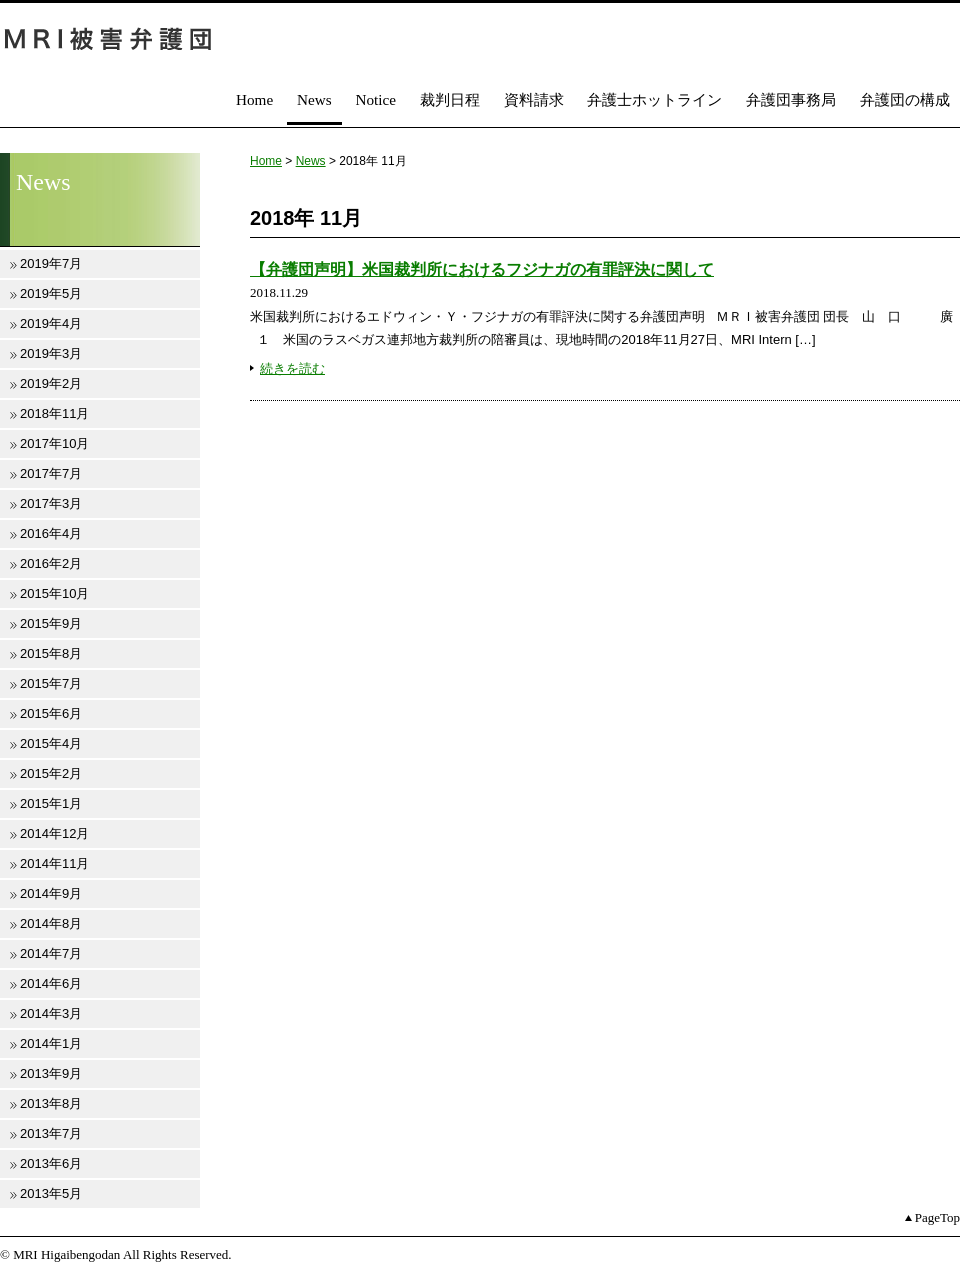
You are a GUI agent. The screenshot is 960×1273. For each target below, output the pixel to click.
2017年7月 (51, 473)
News (314, 99)
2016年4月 (51, 533)
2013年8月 (51, 1103)
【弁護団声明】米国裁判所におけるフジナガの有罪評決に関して (482, 269)
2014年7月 (51, 953)
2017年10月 (54, 443)
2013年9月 (51, 1073)
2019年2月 (51, 383)
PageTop (937, 1217)
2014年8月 (51, 923)
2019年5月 (51, 293)
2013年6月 (51, 1163)
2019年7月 (51, 263)
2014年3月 (51, 1013)
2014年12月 (54, 833)
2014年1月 (51, 1043)
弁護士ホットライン (654, 99)
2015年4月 (51, 743)
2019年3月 (51, 353)
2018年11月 (54, 413)
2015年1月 (51, 803)
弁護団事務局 (791, 99)
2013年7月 (51, 1133)
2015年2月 (51, 773)
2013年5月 (51, 1193)
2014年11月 (54, 863)
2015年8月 (51, 653)
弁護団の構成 (905, 99)
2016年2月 (51, 563)
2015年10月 (54, 593)
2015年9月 (51, 623)
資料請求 (534, 99)
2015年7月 (51, 683)
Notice (375, 99)
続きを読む (292, 368)
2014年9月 (51, 893)
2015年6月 (51, 713)
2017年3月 (51, 503)
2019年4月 (51, 323)
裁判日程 (450, 99)
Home (254, 99)
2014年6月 (51, 983)
